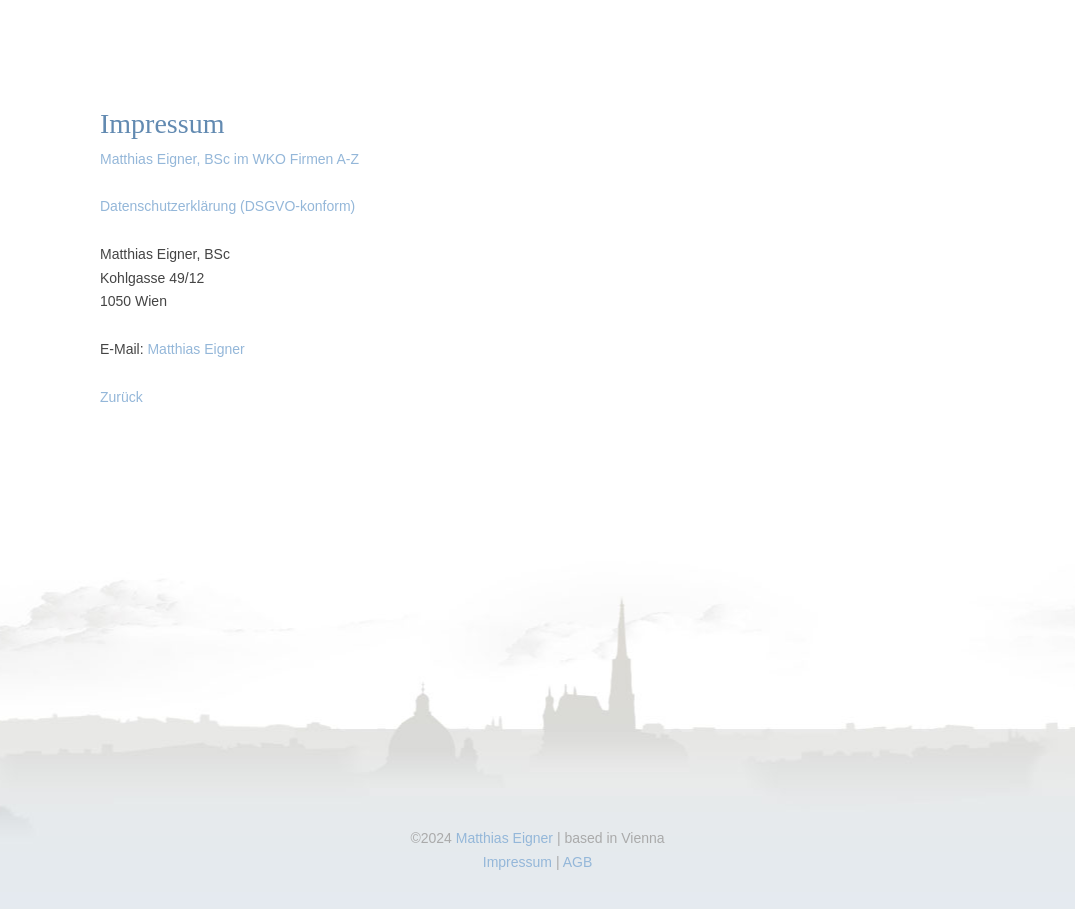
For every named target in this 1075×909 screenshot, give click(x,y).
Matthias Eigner (195, 349)
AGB (578, 862)
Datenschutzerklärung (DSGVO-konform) (227, 206)
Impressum (517, 862)
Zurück (121, 397)
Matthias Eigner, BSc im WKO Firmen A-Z (229, 159)
